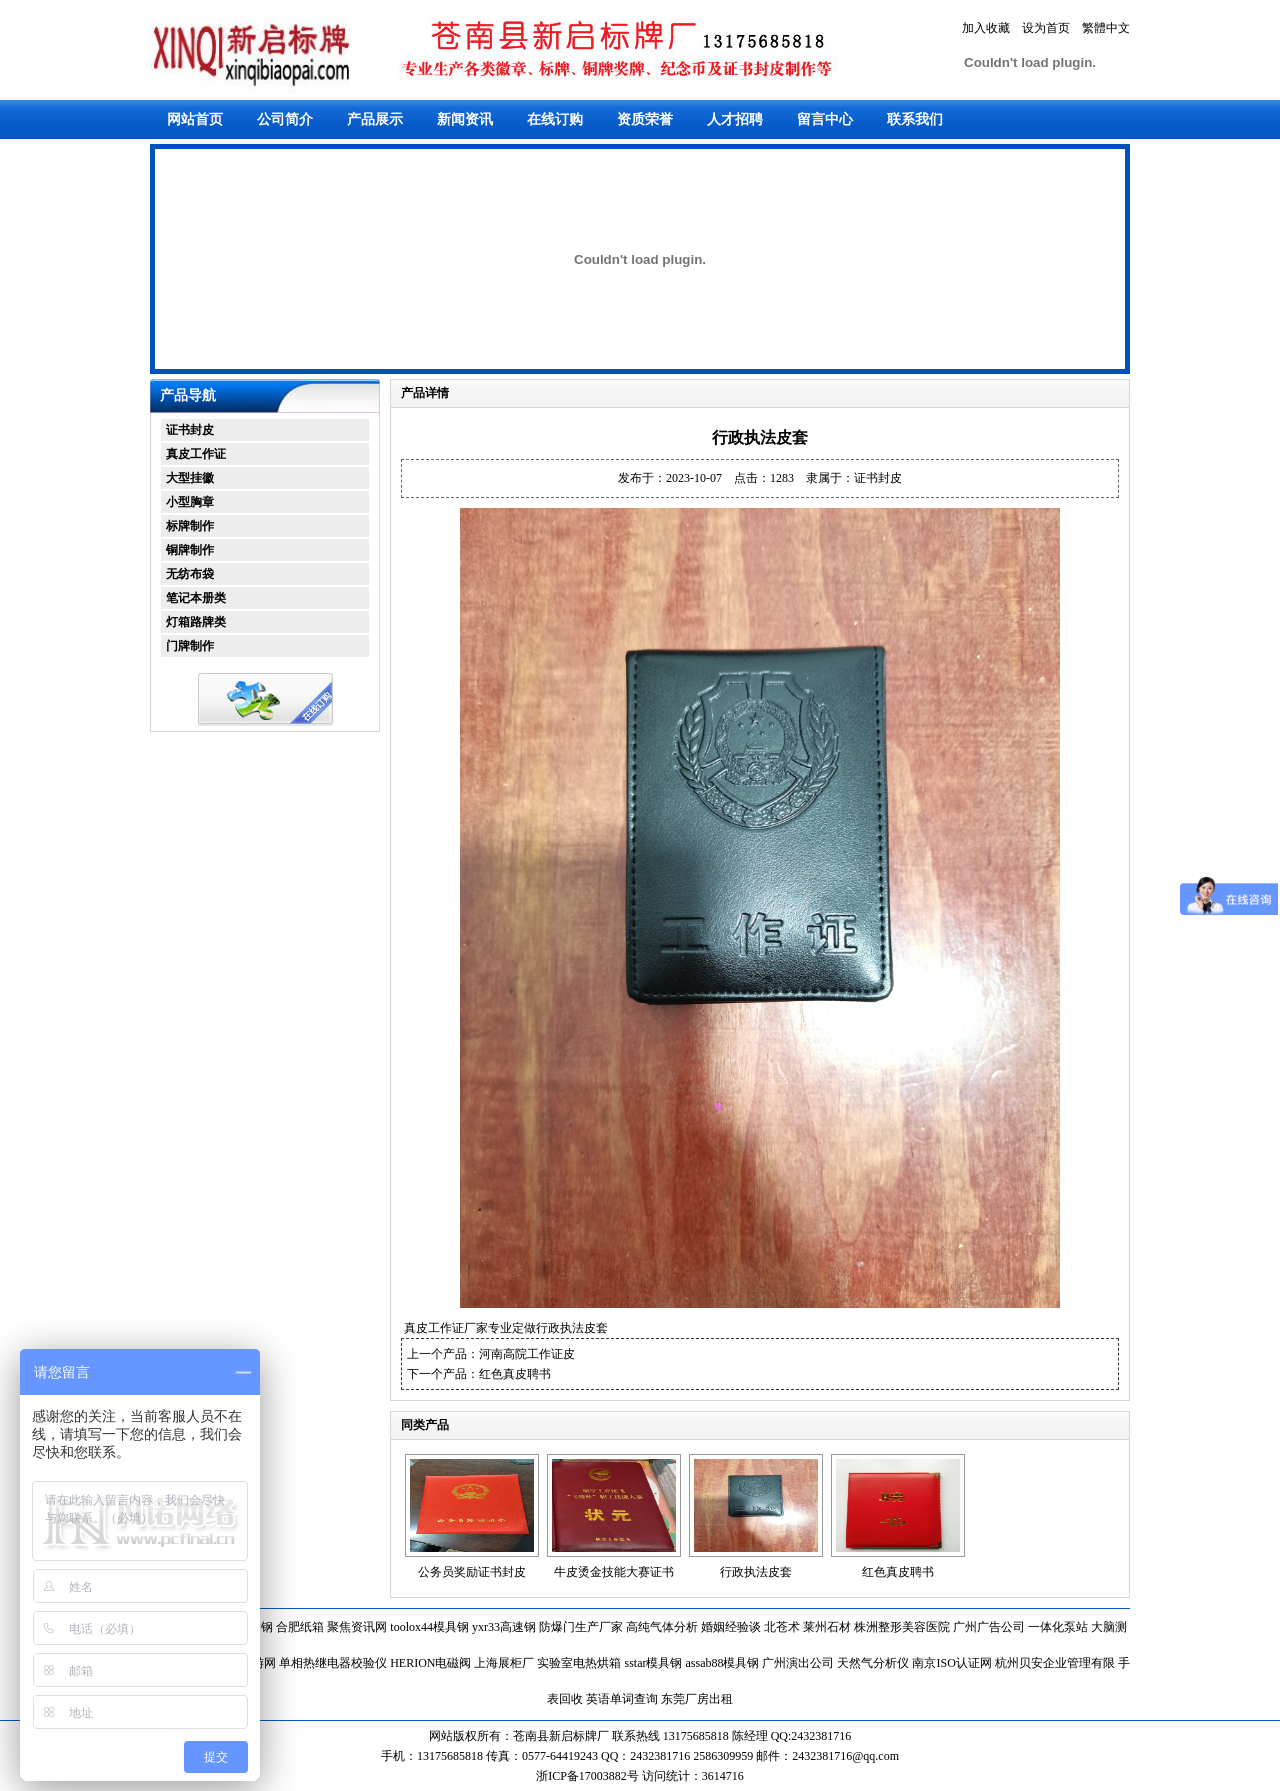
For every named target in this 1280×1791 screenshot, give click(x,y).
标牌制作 (190, 526)
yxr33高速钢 (504, 1627)
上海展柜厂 (504, 1663)
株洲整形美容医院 (902, 1627)
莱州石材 (827, 1627)
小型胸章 (190, 502)
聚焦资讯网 (357, 1627)
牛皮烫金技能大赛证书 (614, 1572)
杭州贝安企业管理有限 (1055, 1663)
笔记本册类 (196, 598)
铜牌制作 (190, 550)
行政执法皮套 (756, 1572)
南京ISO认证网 (951, 1663)
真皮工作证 (196, 454)
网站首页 (195, 119)
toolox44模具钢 (429, 1627)
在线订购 (555, 119)
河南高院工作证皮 (527, 1354)
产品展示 (375, 119)
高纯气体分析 (662, 1627)
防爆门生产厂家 (581, 1627)
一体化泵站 (1058, 1627)
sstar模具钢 (653, 1663)
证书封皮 (190, 430)
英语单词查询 (622, 1699)
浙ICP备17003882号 (589, 1776)
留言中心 (825, 119)
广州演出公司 (798, 1663)
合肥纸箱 (300, 1627)
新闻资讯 (465, 119)
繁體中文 (1106, 28)
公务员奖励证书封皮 (472, 1572)
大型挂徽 (190, 478)
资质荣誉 (645, 119)
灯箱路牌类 (196, 622)
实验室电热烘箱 (579, 1663)
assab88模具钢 (722, 1663)
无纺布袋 (190, 574)
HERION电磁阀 (430, 1663)
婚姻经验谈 (731, 1627)
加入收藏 (986, 28)
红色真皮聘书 (515, 1374)
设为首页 (1046, 28)
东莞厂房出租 (697, 1699)
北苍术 (782, 1627)
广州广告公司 (989, 1627)
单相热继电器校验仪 (333, 1663)
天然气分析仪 (873, 1663)
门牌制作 (190, 646)
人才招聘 (735, 119)
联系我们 (915, 119)
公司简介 (285, 119)
